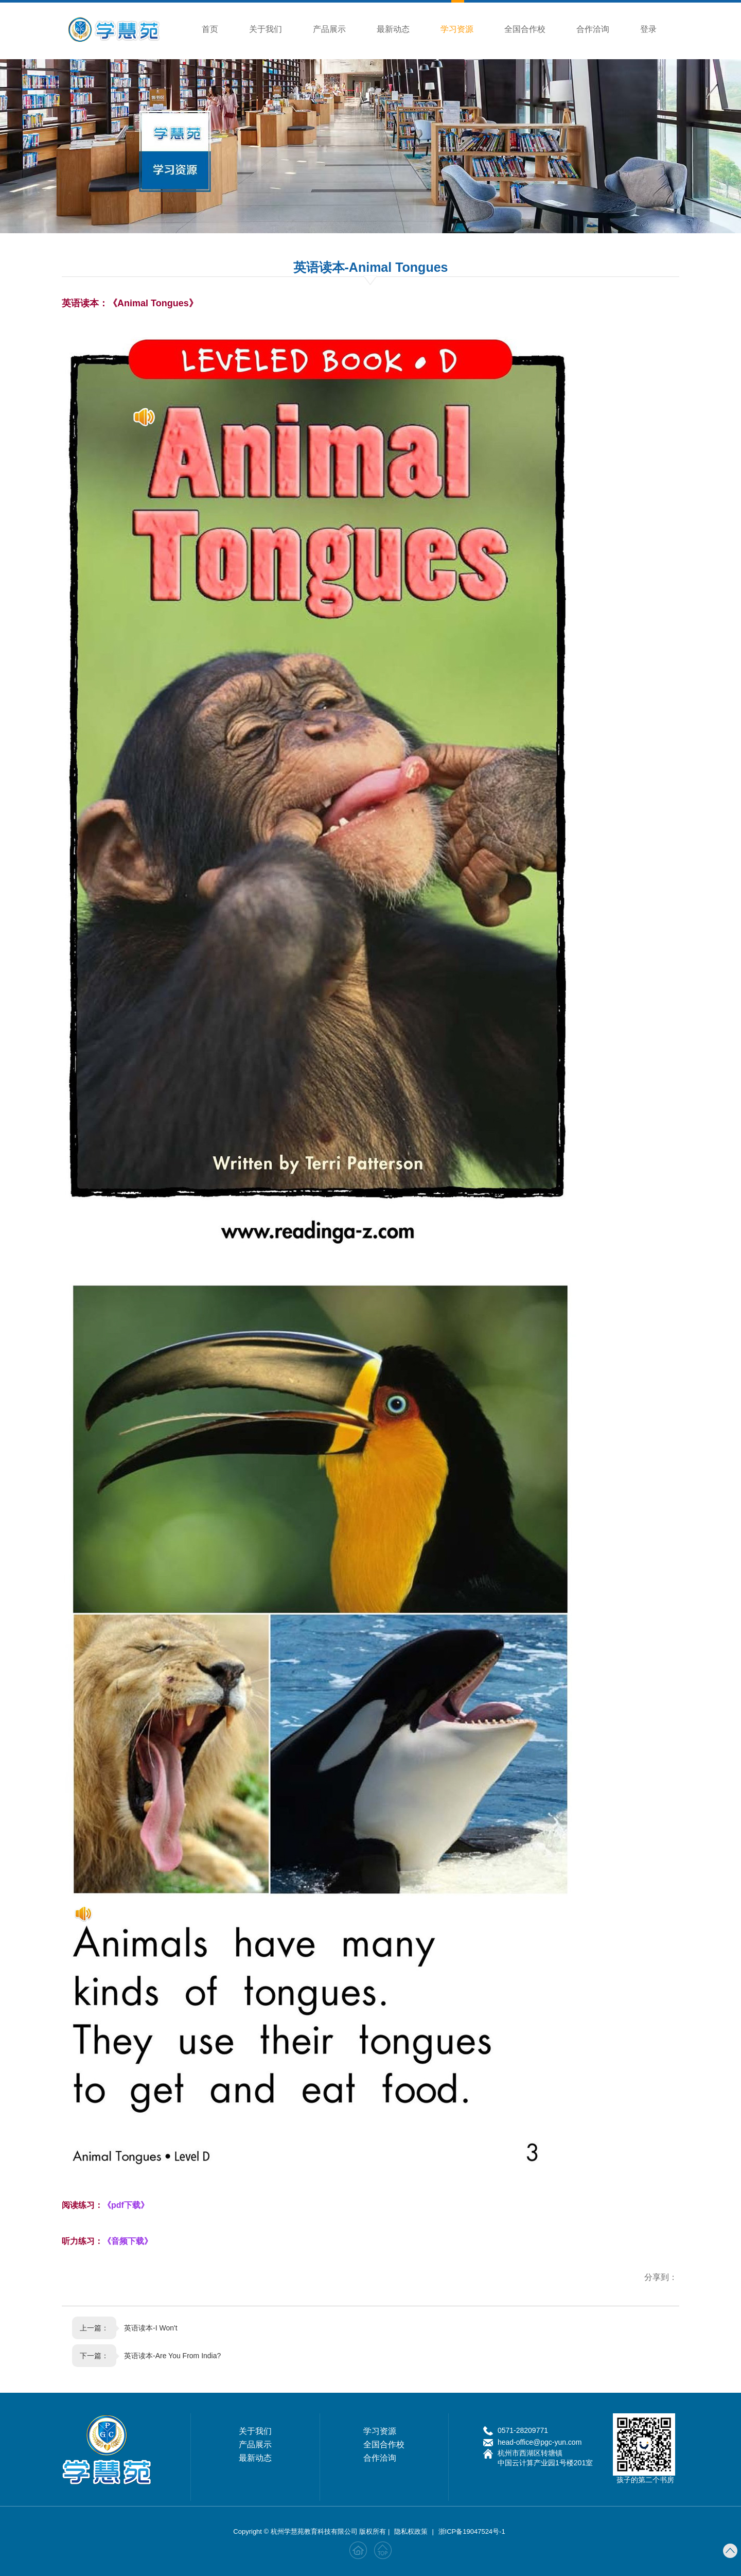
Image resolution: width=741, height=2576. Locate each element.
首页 (214, 29)
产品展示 (333, 29)
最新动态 (397, 29)
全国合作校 (529, 29)
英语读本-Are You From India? (172, 2356)
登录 (652, 29)
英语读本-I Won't (151, 2328)
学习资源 (461, 18)
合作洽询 (596, 29)
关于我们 (269, 29)
